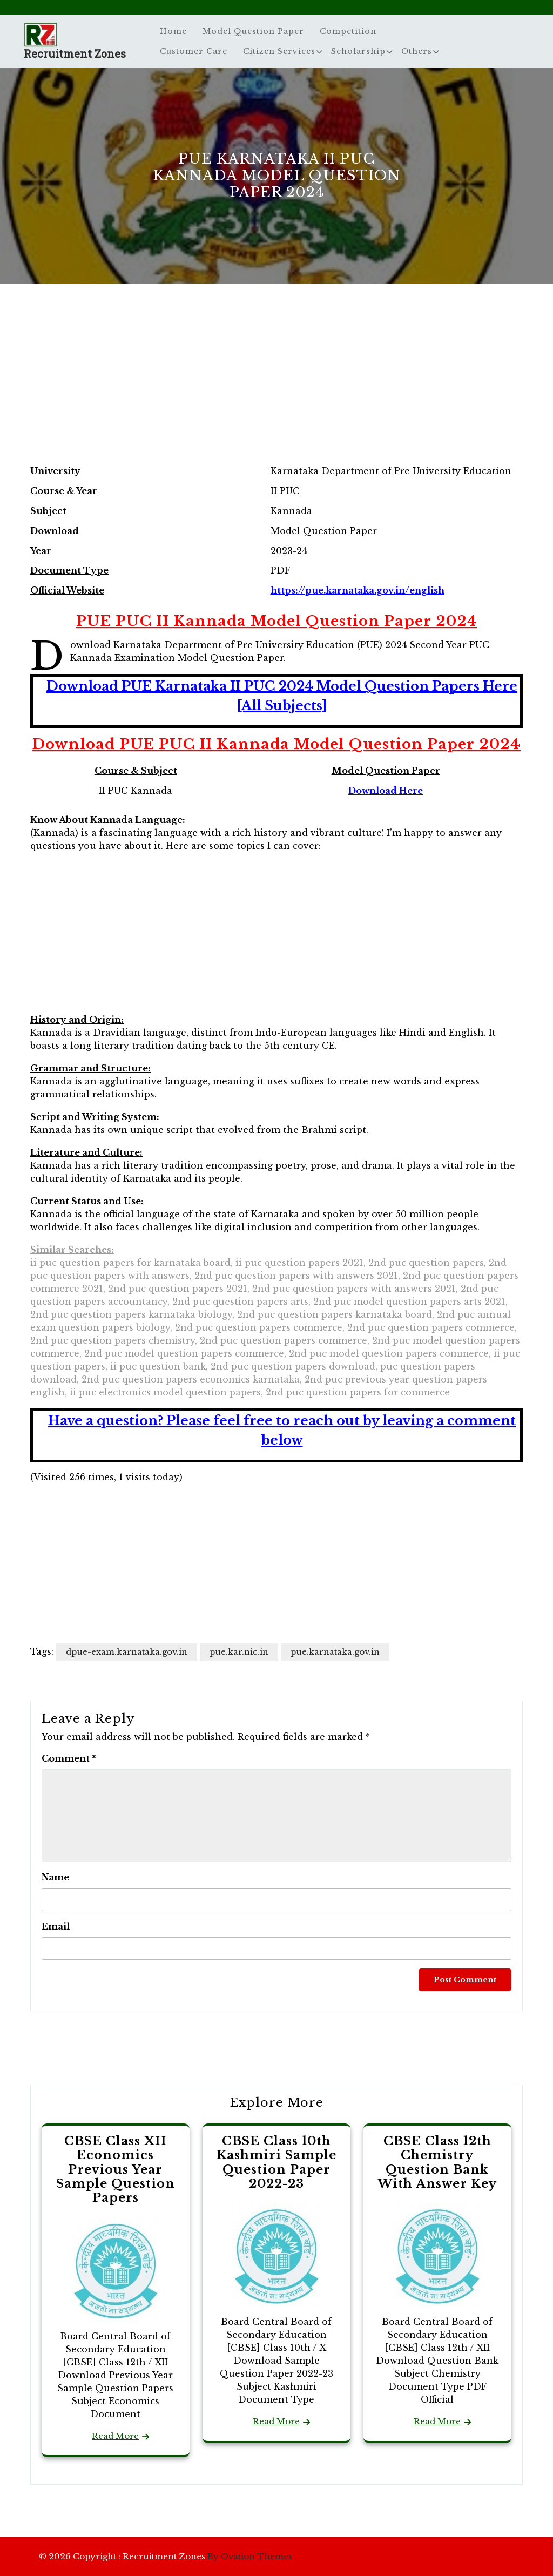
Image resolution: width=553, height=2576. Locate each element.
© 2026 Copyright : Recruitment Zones (165, 2556)
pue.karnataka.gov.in (335, 1652)
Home (173, 31)
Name (55, 1877)
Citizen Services (279, 51)
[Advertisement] (276, 385)
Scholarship (358, 51)
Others (416, 51)
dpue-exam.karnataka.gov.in (126, 1652)
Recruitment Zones (75, 53)
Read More (115, 2436)
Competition (348, 31)
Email (56, 1926)
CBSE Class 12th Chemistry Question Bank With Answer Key (437, 2162)
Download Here (385, 790)
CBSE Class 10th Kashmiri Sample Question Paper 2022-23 (276, 2162)
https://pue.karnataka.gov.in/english (357, 590)
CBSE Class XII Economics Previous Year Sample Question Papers (115, 2170)
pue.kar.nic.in (239, 1652)
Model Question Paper (253, 31)
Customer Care (193, 51)
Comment (69, 1758)
